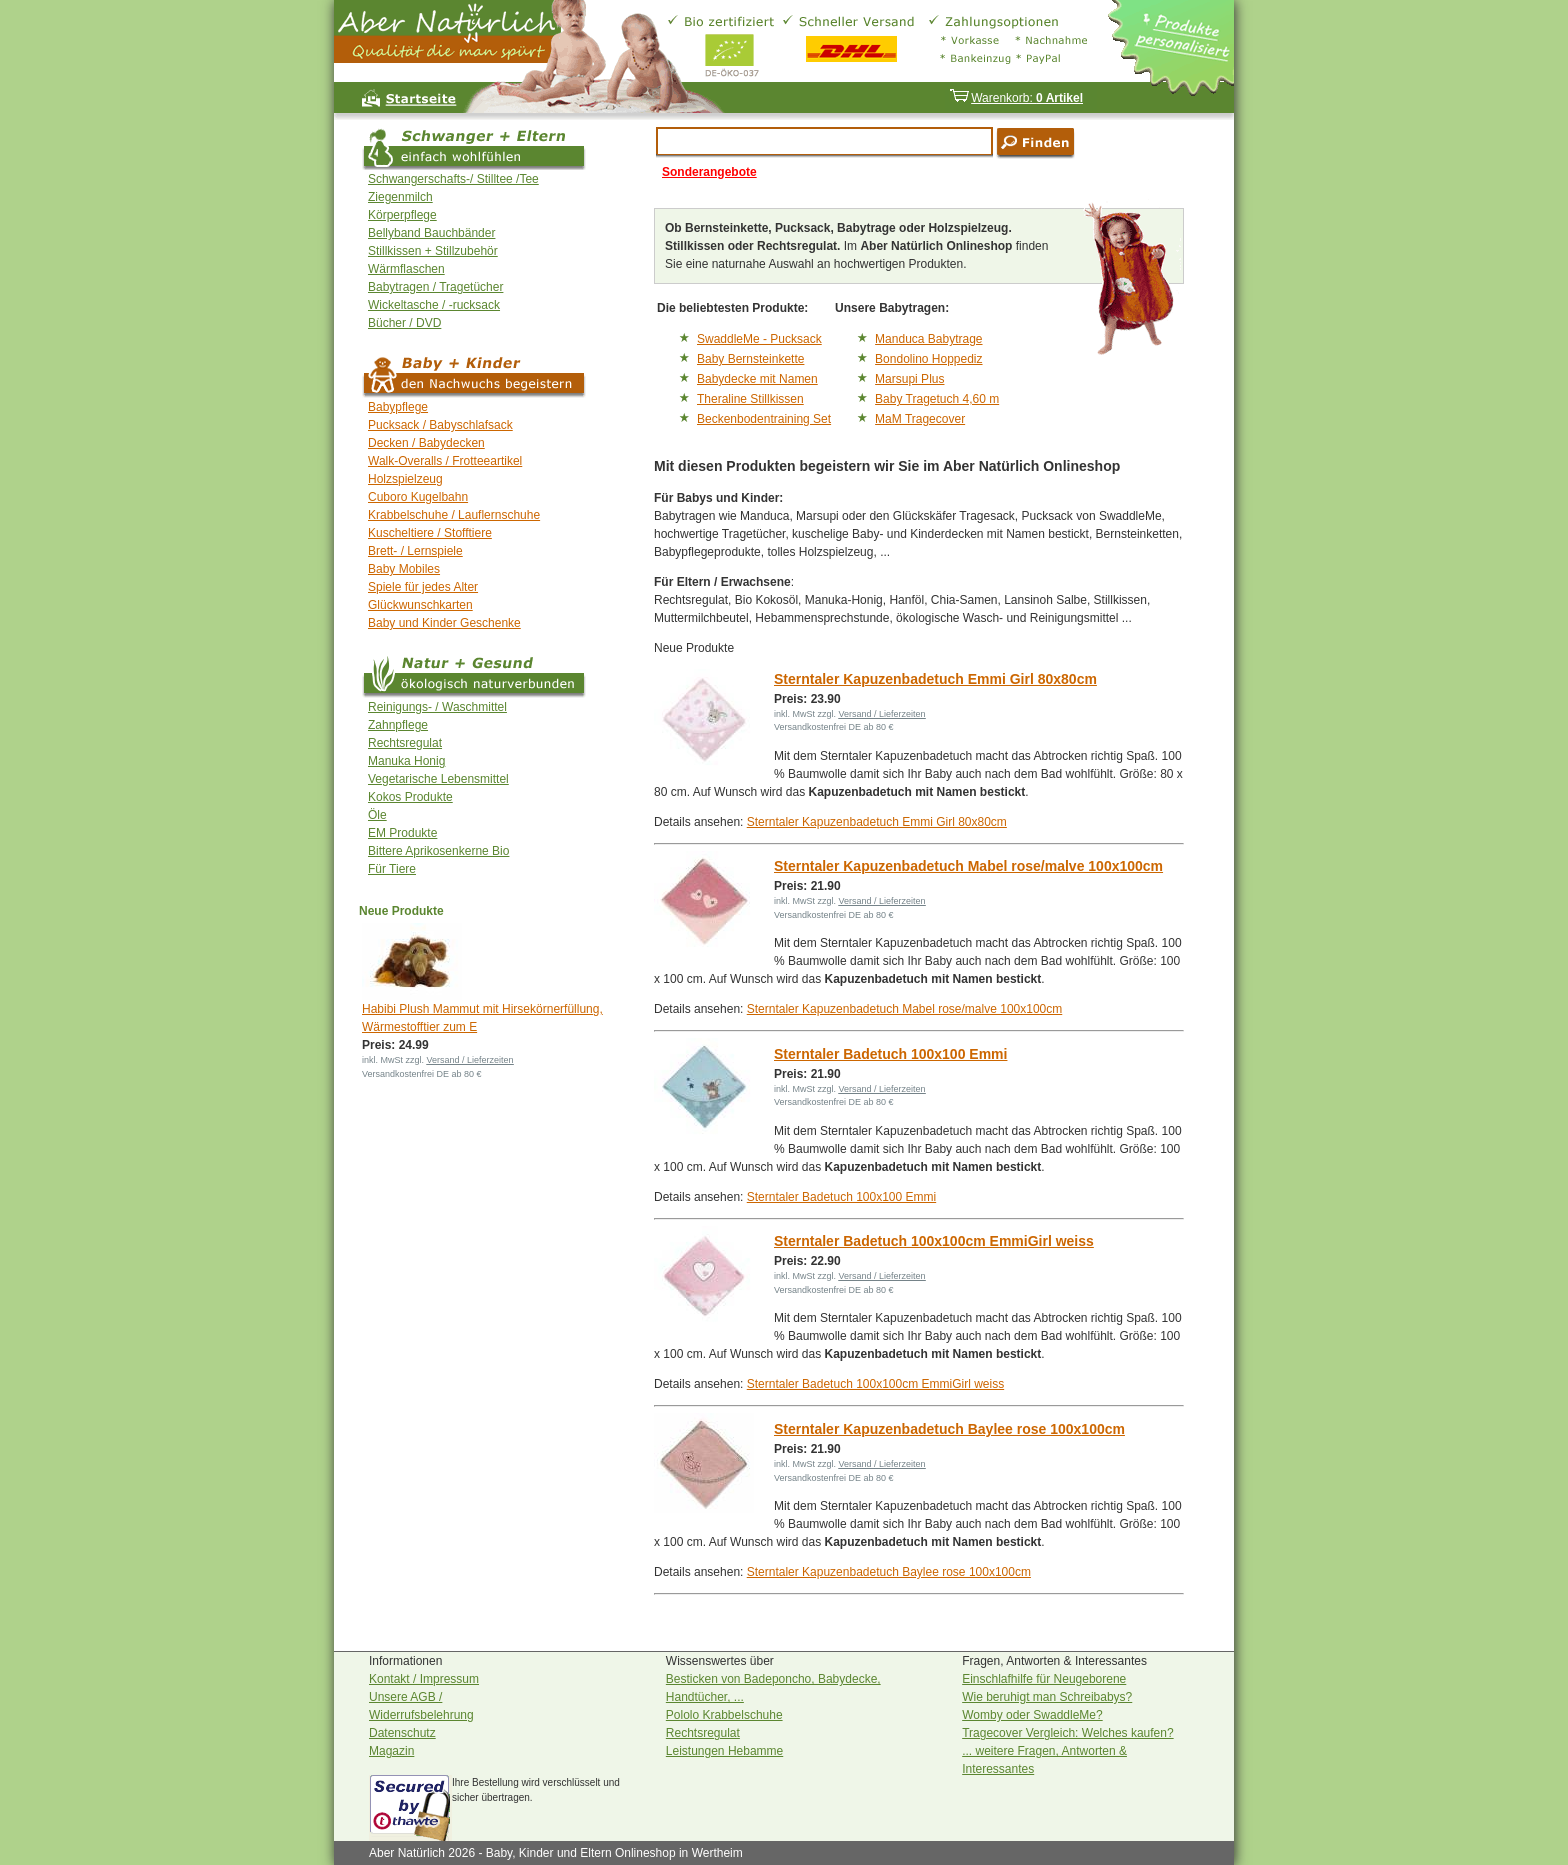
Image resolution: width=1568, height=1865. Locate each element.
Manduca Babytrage (928, 339)
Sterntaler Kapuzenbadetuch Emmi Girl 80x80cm (935, 679)
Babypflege (398, 407)
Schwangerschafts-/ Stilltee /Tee (453, 179)
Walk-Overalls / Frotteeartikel (445, 461)
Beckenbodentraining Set (764, 419)
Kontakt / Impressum (424, 1679)
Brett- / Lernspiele (415, 551)
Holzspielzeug (405, 479)
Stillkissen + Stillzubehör (433, 251)
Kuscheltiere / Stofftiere (430, 533)
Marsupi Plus (909, 379)
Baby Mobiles (404, 569)
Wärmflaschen (406, 269)
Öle (377, 815)
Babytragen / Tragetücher (435, 287)
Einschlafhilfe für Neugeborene (1044, 1679)
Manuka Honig (406, 761)
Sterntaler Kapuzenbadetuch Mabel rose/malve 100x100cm (968, 866)
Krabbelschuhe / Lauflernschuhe (454, 515)
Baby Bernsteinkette (750, 359)
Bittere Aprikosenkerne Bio (438, 851)
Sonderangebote (709, 172)
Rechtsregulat (405, 743)
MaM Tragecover (920, 419)
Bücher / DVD (404, 323)
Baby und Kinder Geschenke (444, 623)
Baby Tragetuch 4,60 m (937, 399)
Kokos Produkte (410, 797)
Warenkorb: (1016, 98)
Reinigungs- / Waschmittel (437, 707)
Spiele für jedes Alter (423, 587)
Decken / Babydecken (426, 443)
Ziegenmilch (400, 197)
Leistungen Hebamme (724, 1751)
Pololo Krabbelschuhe (724, 1715)
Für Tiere (392, 869)
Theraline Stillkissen (750, 399)
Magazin (391, 1751)
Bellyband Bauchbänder (431, 233)
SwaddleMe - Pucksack (759, 339)
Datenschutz (402, 1733)
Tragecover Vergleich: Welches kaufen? (1067, 1733)
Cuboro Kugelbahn (418, 497)
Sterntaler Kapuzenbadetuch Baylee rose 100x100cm (949, 1429)
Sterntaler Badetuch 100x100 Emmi (890, 1054)
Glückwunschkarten (420, 605)
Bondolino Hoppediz (928, 359)
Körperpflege (402, 215)
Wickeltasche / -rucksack (434, 305)
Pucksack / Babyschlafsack (440, 425)
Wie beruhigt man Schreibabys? (1047, 1697)
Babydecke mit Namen (757, 379)
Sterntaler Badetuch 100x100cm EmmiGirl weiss (934, 1241)
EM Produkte (402, 833)
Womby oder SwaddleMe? (1032, 1715)
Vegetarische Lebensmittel (438, 779)
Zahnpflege (398, 725)
